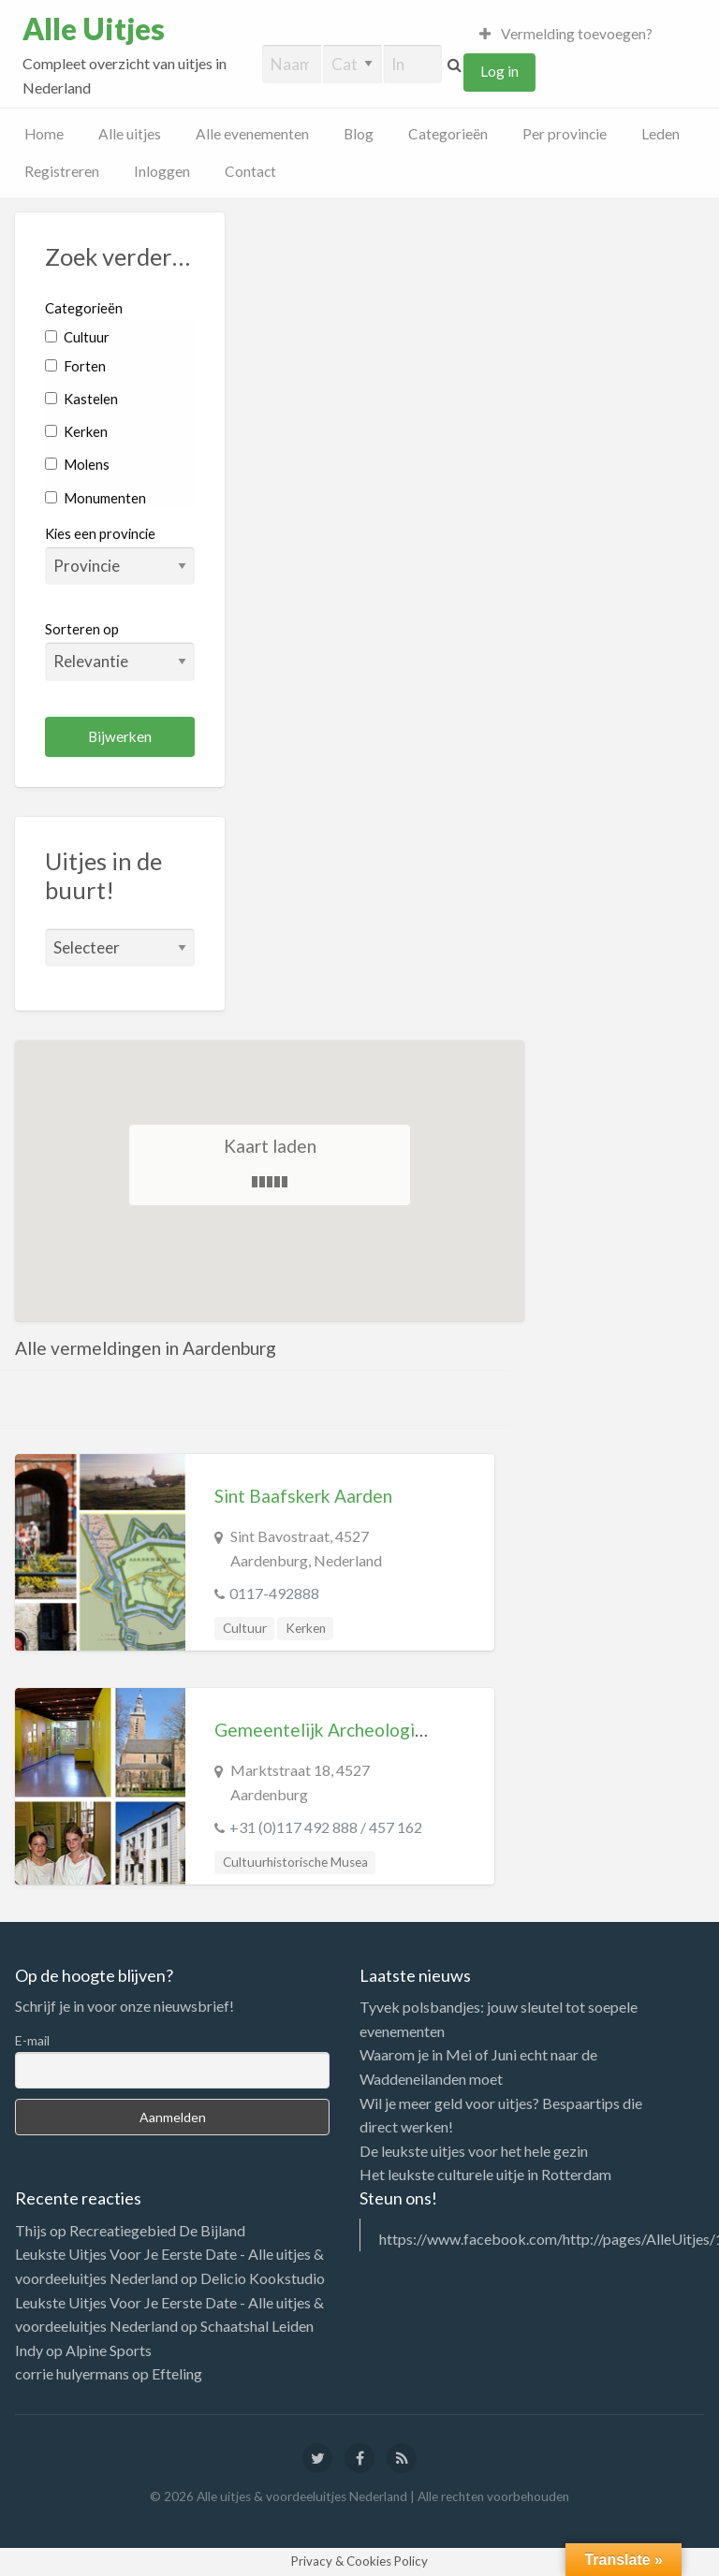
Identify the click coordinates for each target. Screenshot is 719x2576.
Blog (359, 133)
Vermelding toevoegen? (566, 33)
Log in (499, 71)
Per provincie (564, 133)
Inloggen (162, 171)
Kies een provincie (100, 533)
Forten (75, 365)
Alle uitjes (129, 133)
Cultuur (77, 336)
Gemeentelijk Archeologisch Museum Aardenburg (412, 1729)
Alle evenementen (252, 133)
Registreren (61, 171)
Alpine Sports (109, 2350)
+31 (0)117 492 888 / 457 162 (325, 1827)
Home (44, 133)
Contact (250, 171)
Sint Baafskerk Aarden (303, 1495)
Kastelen (81, 398)
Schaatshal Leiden (257, 2326)
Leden (660, 133)
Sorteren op (120, 650)
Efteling (177, 2373)
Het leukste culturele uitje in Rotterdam (485, 2174)
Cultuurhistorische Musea (295, 1862)
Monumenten (95, 497)
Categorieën (448, 133)
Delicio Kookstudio (262, 2278)
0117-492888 (274, 1593)
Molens (77, 464)
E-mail (32, 2040)
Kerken (76, 431)
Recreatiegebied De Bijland (157, 2230)
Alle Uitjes (93, 29)
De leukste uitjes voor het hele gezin (474, 2151)
